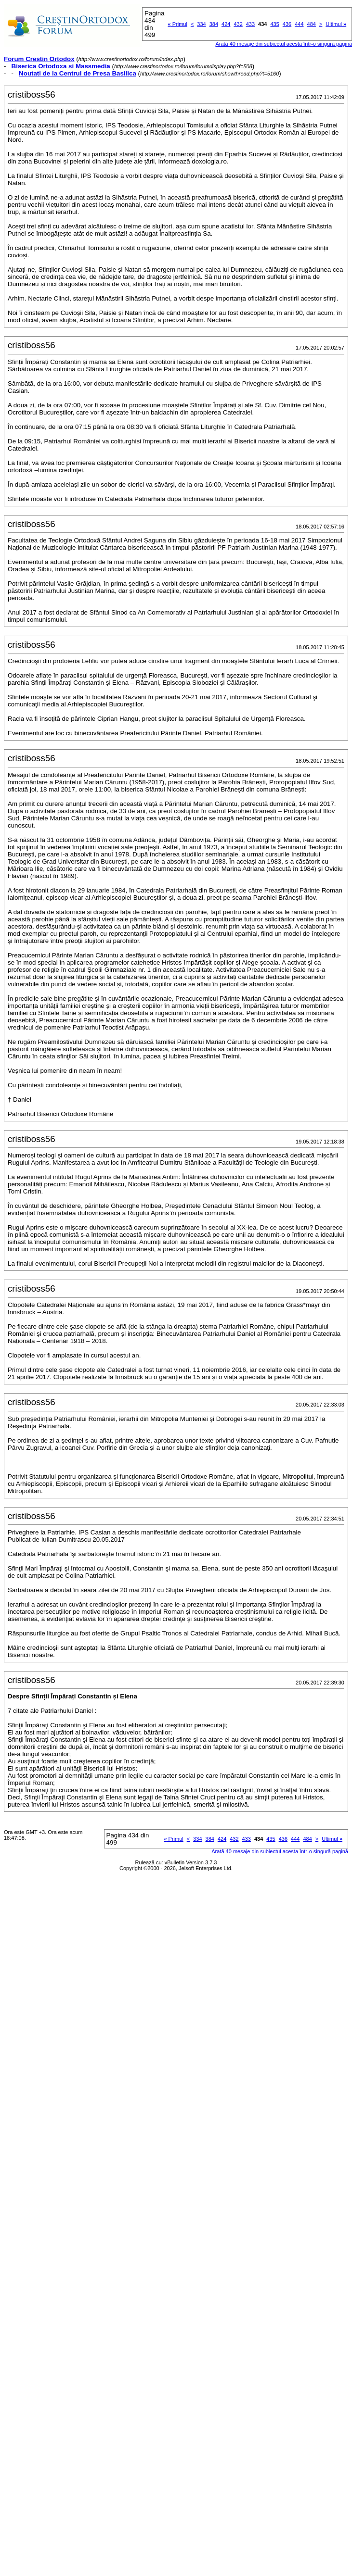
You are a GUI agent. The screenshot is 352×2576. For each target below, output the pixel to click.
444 (299, 24)
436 (287, 24)
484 (311, 24)
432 (238, 24)
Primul (177, 24)
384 (213, 24)
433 (250, 24)
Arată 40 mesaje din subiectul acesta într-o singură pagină (279, 1851)
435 (274, 24)
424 (226, 24)
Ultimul (336, 24)
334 (201, 24)
